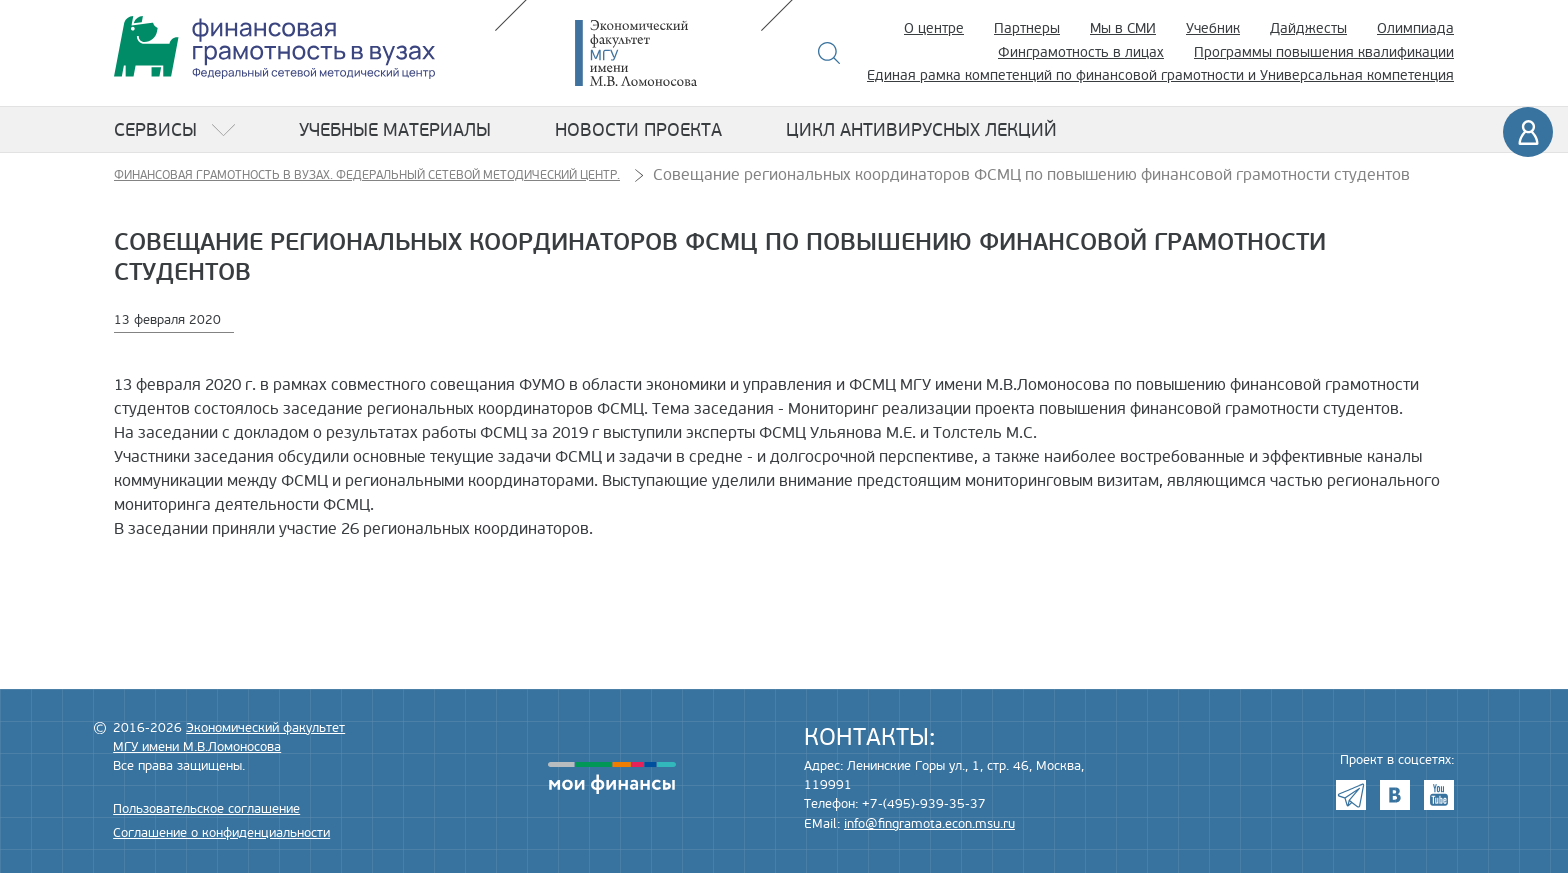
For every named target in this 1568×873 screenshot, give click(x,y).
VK (1395, 795)
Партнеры (1027, 28)
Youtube (1439, 795)
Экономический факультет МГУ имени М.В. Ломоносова (666, 53)
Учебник (1213, 28)
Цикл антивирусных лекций (921, 130)
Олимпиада (1415, 28)
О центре (934, 28)
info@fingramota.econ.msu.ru (929, 824)
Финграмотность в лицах (1081, 52)
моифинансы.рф (612, 778)
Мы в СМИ (1123, 28)
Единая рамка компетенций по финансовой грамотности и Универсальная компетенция (1160, 75)
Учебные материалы (395, 130)
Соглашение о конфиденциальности (221, 833)
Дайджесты (1308, 28)
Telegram (1351, 795)
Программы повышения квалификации (1324, 52)
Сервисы (155, 130)
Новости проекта (638, 130)
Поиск (829, 53)
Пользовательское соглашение (206, 809)
